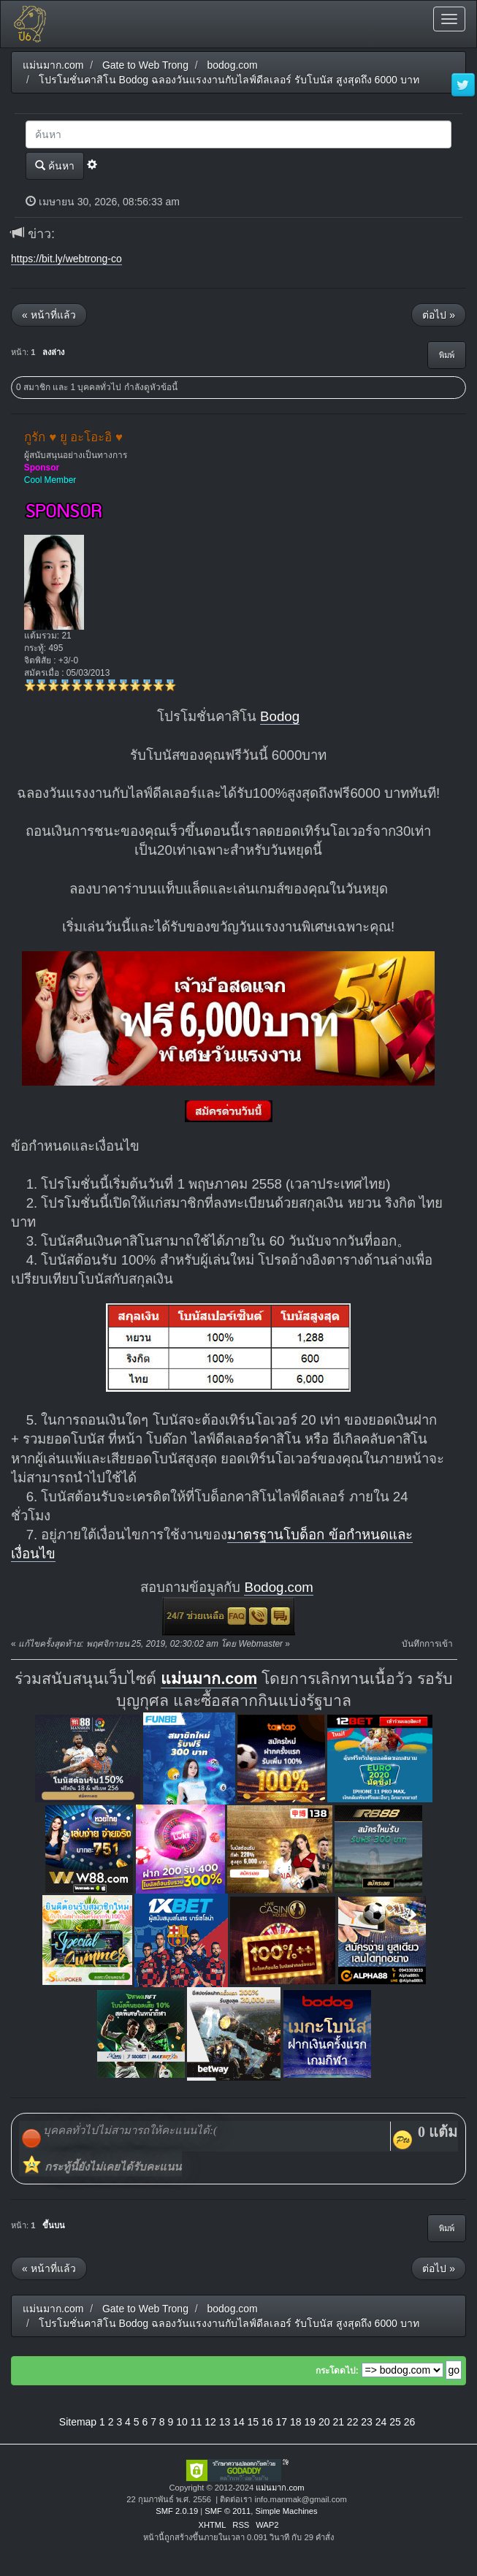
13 (225, 2422)
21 (338, 2422)
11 (196, 2422)
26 (410, 2422)
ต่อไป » (438, 315)
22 (353, 2422)
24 (381, 2422)
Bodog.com (278, 1587)
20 (324, 2422)
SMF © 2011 (228, 2511)
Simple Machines (286, 2511)
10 (182, 2422)
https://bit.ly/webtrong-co (66, 258)
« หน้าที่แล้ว (49, 315)
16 (267, 2422)
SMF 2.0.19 (177, 2511)
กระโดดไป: (337, 2371)
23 (367, 2422)
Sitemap (77, 2422)
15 (253, 2422)
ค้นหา (55, 165)
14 (239, 2422)
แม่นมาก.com (209, 1679)
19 (310, 2422)
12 (210, 2422)
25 (395, 2422)
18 (296, 2422)
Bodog (279, 716)
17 (282, 2422)
